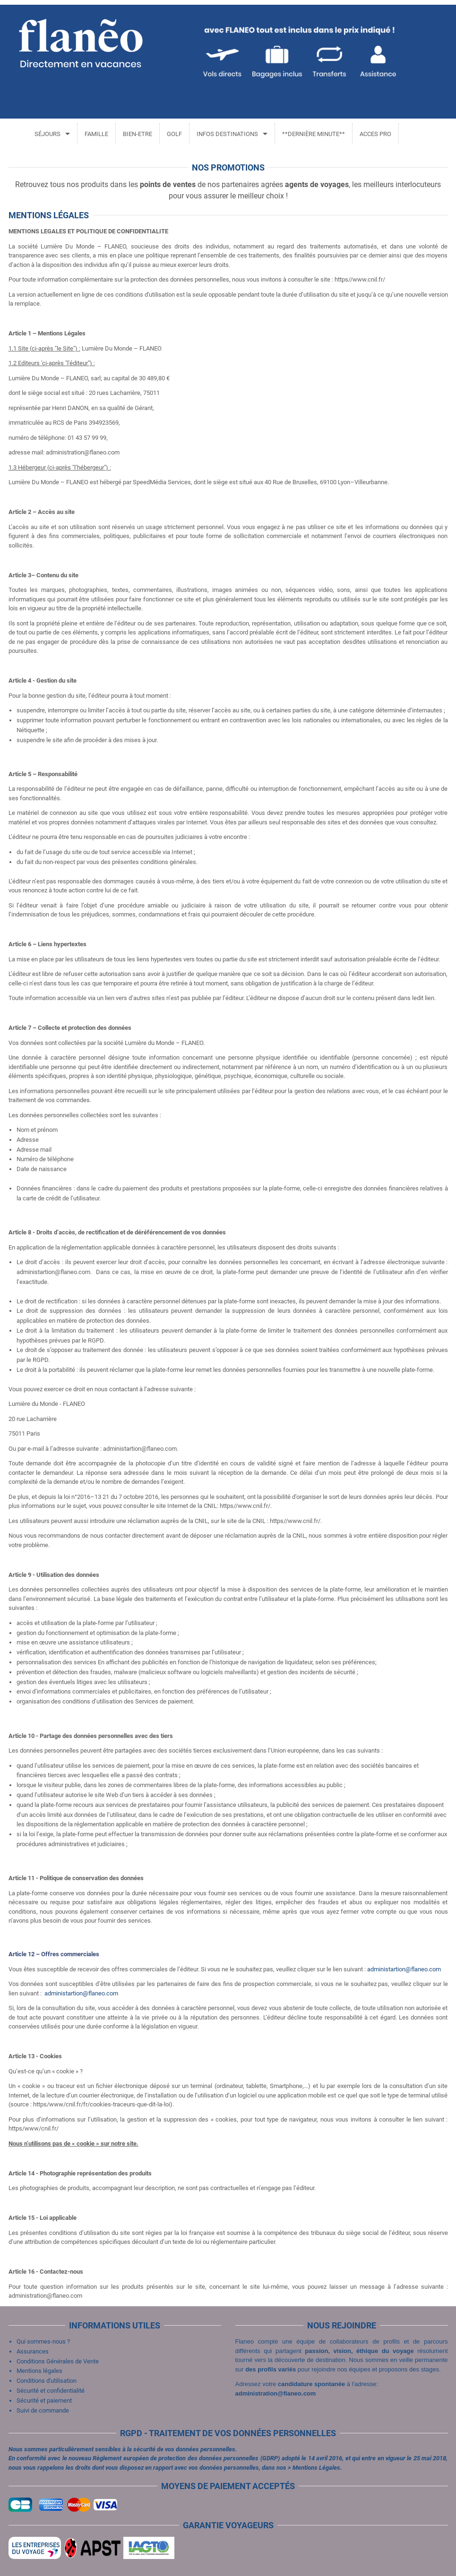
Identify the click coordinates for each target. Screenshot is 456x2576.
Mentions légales (39, 2370)
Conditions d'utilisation (47, 2380)
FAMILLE (95, 133)
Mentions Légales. (317, 2467)
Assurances (33, 2351)
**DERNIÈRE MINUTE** (312, 133)
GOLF (173, 133)
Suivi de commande (43, 2410)
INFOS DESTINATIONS (226, 133)
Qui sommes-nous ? (43, 2341)
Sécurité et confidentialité (51, 2390)
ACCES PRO (374, 133)
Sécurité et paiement (44, 2400)
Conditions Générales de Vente (58, 2361)
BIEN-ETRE (136, 133)
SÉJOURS (46, 133)
